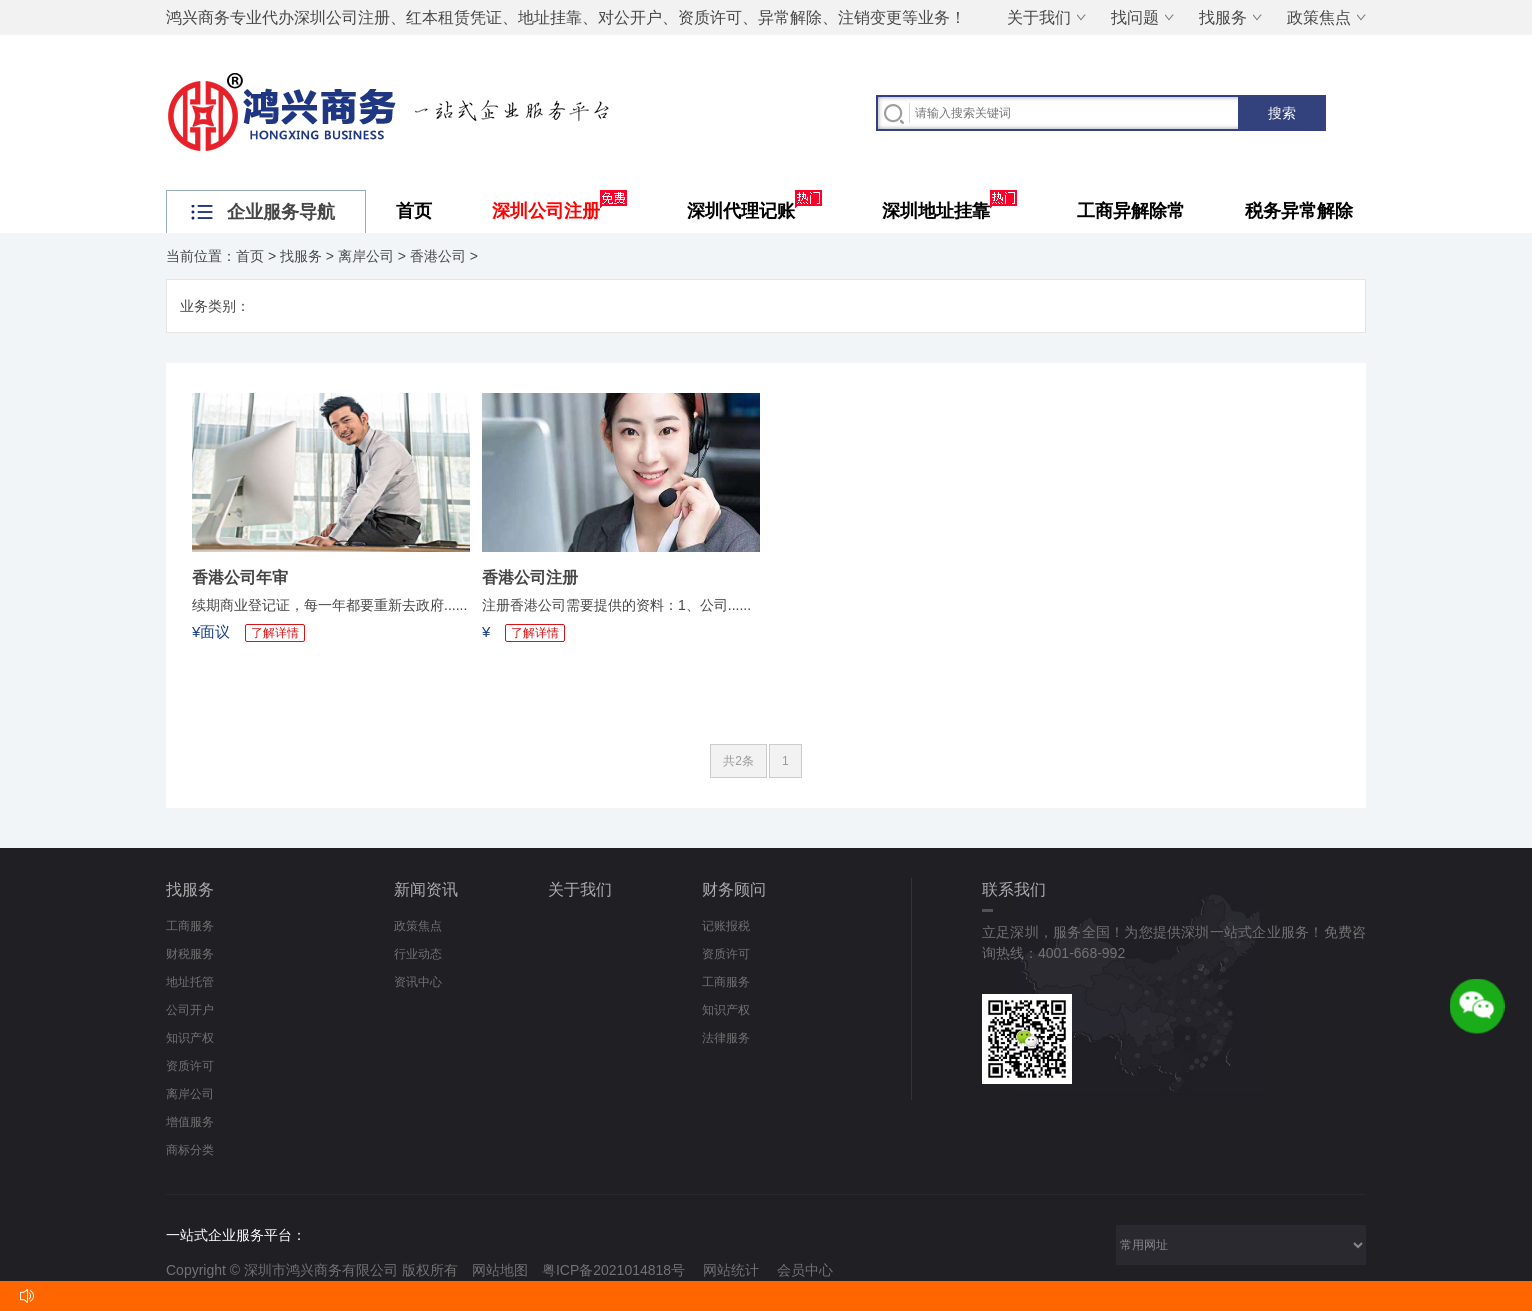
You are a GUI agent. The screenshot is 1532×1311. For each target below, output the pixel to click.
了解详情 (275, 633)
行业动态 (418, 954)
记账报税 (726, 926)
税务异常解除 (1299, 211)
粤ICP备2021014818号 (613, 1270)
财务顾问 (734, 889)
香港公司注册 (530, 577)
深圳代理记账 (754, 211)
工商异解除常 (1131, 211)
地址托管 (190, 982)
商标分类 (190, 1150)
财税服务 (190, 954)
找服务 (1223, 17)
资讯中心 (418, 982)
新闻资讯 (426, 889)
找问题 (1135, 17)
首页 (414, 211)
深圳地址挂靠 (949, 211)
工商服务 (190, 926)
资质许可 (190, 1066)
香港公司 (438, 256)
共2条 (738, 761)
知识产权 (190, 1038)
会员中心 (805, 1270)
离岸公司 (366, 256)
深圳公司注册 (559, 211)
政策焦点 (1319, 17)
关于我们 (1039, 17)
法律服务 (726, 1038)
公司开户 (190, 1010)
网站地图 (500, 1270)
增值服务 (190, 1122)
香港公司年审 (240, 577)
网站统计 (731, 1270)
